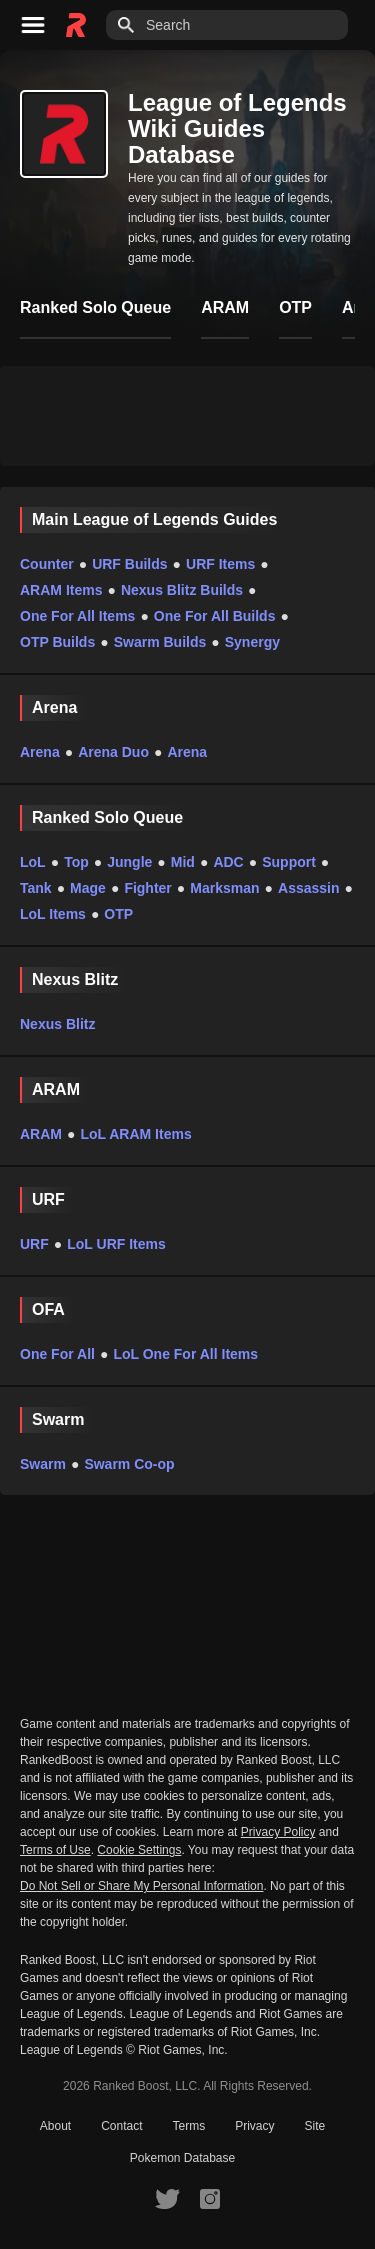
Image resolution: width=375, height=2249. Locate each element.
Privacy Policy (278, 1832)
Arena (40, 752)
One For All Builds (215, 616)
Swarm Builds (160, 642)
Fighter (147, 888)
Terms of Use (55, 1850)
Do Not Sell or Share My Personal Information (141, 1886)
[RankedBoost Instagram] (210, 2198)
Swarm (43, 1464)
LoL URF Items (116, 1244)
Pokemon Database (182, 2158)
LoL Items (53, 914)
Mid (183, 862)
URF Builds (129, 564)
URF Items (220, 564)
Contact (121, 2126)
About (55, 2126)
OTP (118, 914)
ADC (228, 862)
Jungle (129, 862)
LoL (33, 862)
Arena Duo (113, 752)
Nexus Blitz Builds (182, 590)
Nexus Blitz (57, 1024)
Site (315, 2126)
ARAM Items (61, 590)
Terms (189, 2126)
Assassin (308, 888)
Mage (88, 888)
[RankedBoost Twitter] (167, 2198)
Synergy (252, 642)
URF (34, 1244)
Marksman (224, 888)
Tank (36, 888)
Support (289, 862)
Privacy (254, 2126)
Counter (47, 564)
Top (76, 862)
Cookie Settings (139, 1850)
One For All (57, 1354)
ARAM (41, 1134)
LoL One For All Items (185, 1354)
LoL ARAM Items (135, 1134)
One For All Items (77, 616)
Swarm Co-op (129, 1464)
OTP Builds (57, 642)
